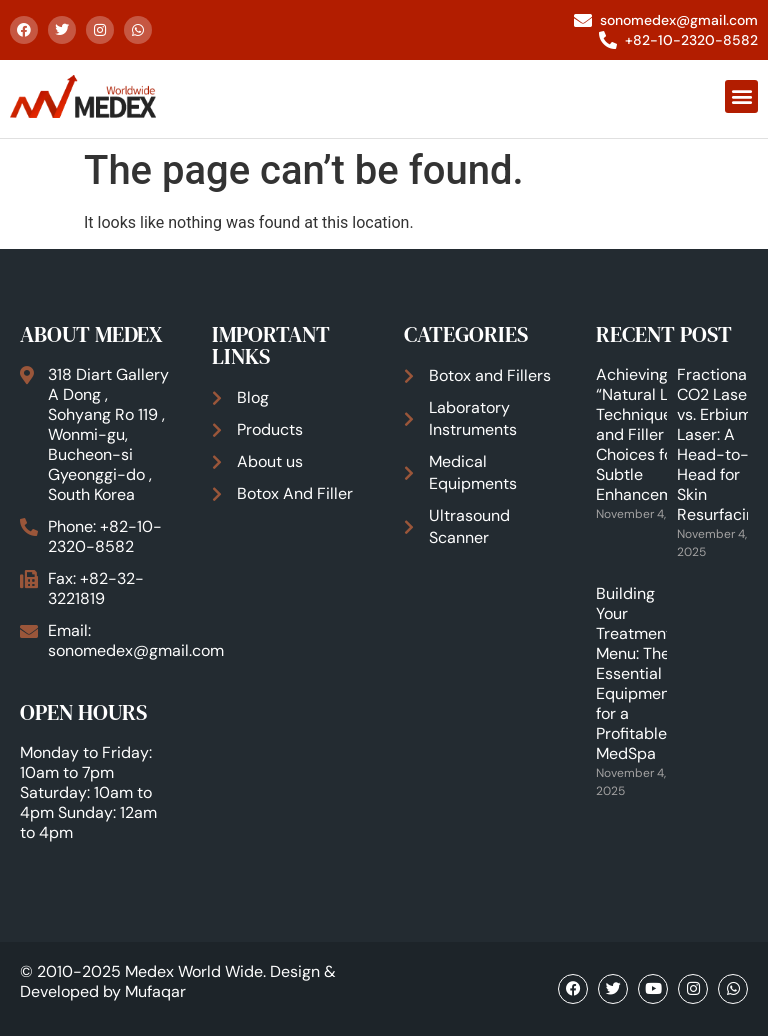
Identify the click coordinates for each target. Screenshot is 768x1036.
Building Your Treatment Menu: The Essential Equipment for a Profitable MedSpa (636, 673)
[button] (741, 96)
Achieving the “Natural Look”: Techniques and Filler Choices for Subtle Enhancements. (652, 434)
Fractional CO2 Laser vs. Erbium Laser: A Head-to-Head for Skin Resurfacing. (722, 444)
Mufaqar (155, 991)
